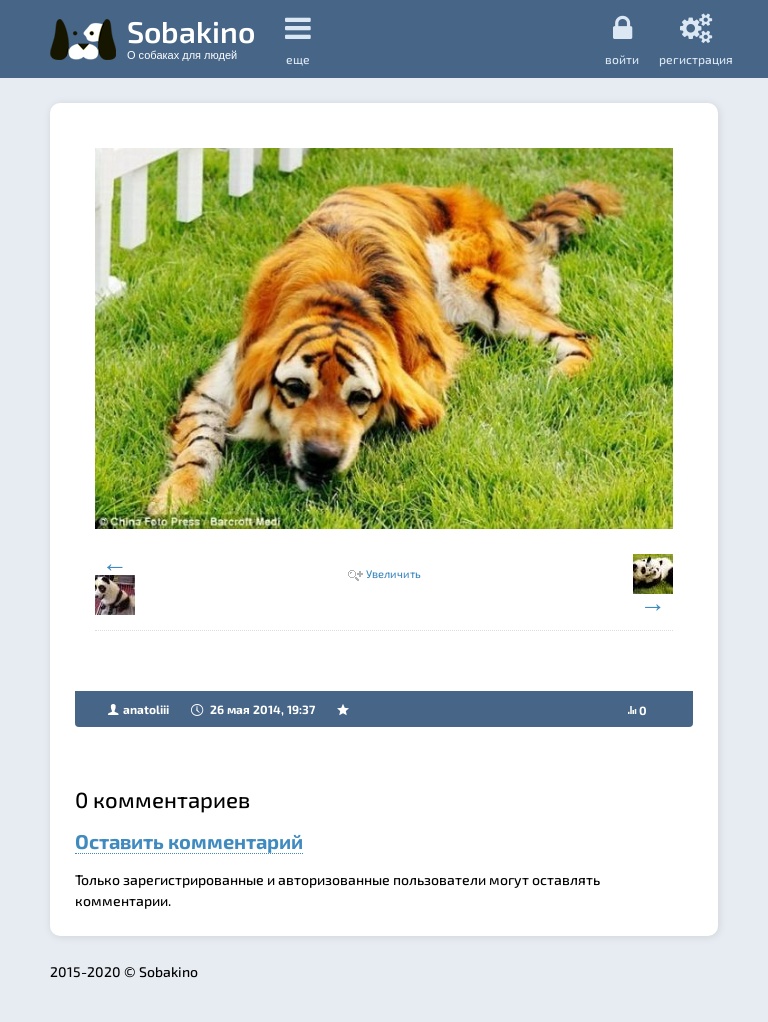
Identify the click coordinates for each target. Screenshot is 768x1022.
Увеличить (393, 573)
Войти (622, 39)
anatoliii (146, 709)
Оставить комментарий (189, 841)
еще (298, 39)
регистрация (696, 39)
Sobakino (191, 37)
